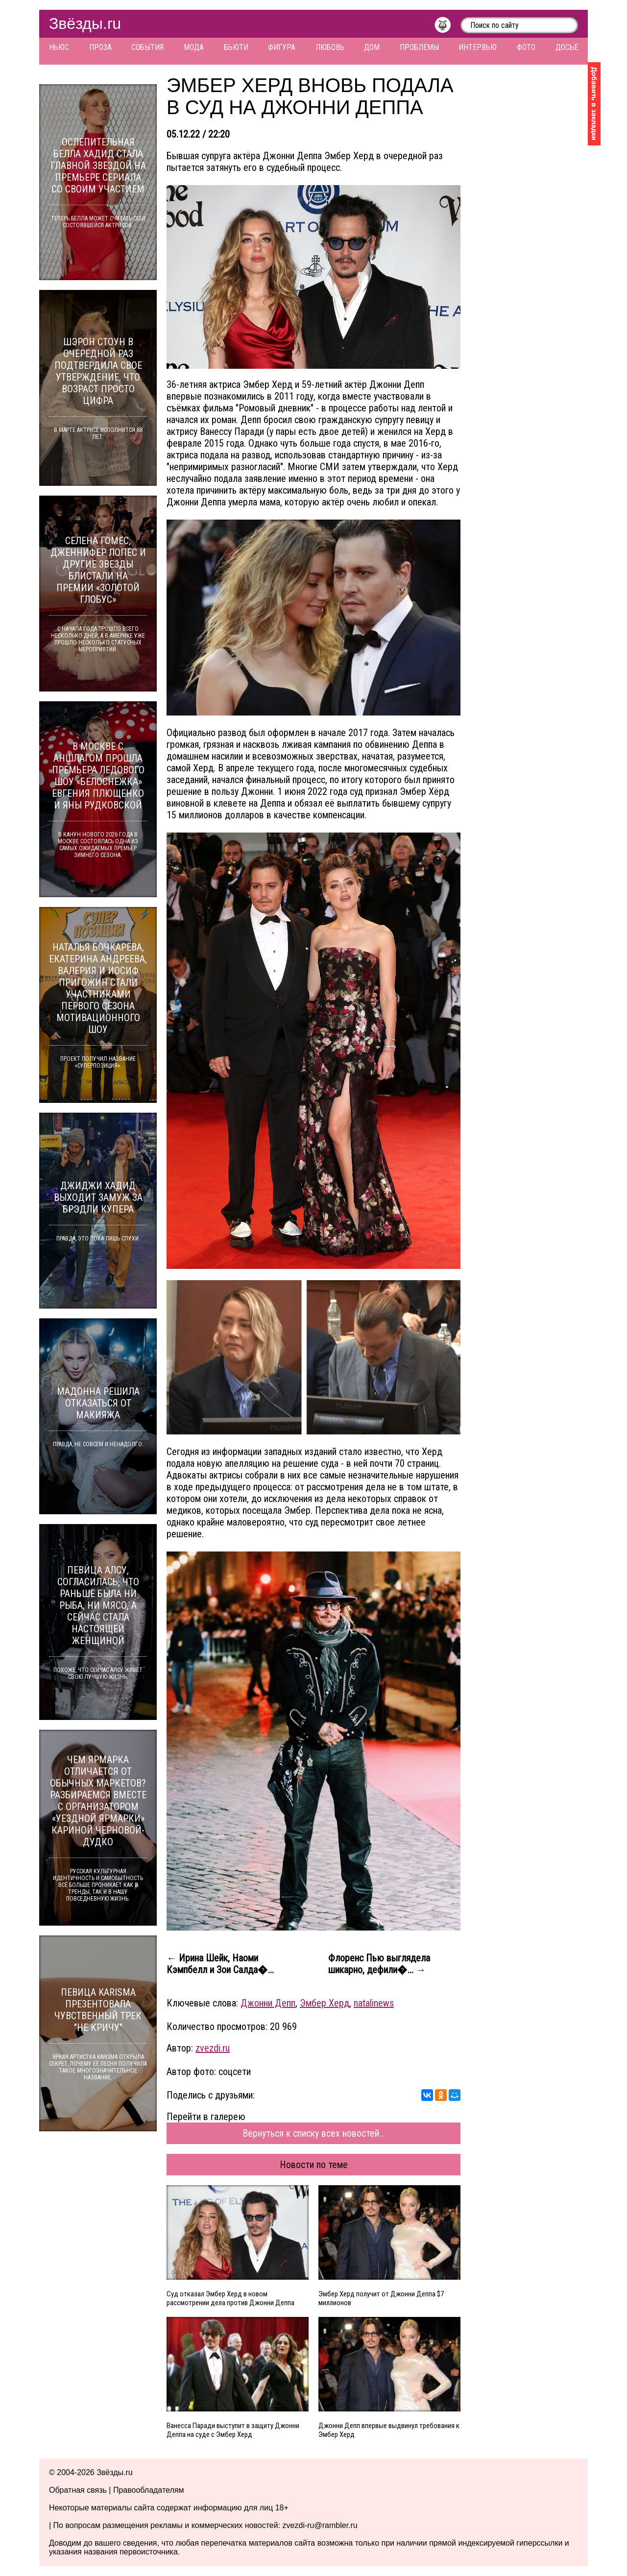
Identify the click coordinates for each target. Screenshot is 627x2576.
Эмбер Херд (324, 2003)
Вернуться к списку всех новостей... (313, 2133)
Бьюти (236, 47)
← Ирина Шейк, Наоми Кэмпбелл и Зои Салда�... (220, 1964)
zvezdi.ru (212, 2048)
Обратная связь (78, 2490)
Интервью (477, 47)
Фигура (281, 47)
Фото (526, 47)
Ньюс (59, 47)
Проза (100, 47)
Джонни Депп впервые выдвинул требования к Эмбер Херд (388, 2430)
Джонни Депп (268, 2003)
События (147, 47)
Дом (372, 47)
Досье (566, 47)
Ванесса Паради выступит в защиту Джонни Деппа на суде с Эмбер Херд (233, 2430)
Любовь (329, 47)
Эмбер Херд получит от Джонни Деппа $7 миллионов (381, 2298)
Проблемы (419, 47)
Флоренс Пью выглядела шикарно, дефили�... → (379, 1964)
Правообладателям (148, 2490)
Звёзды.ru (85, 23)
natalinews (374, 2003)
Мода (194, 47)
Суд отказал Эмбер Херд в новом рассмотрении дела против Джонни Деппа (230, 2298)
